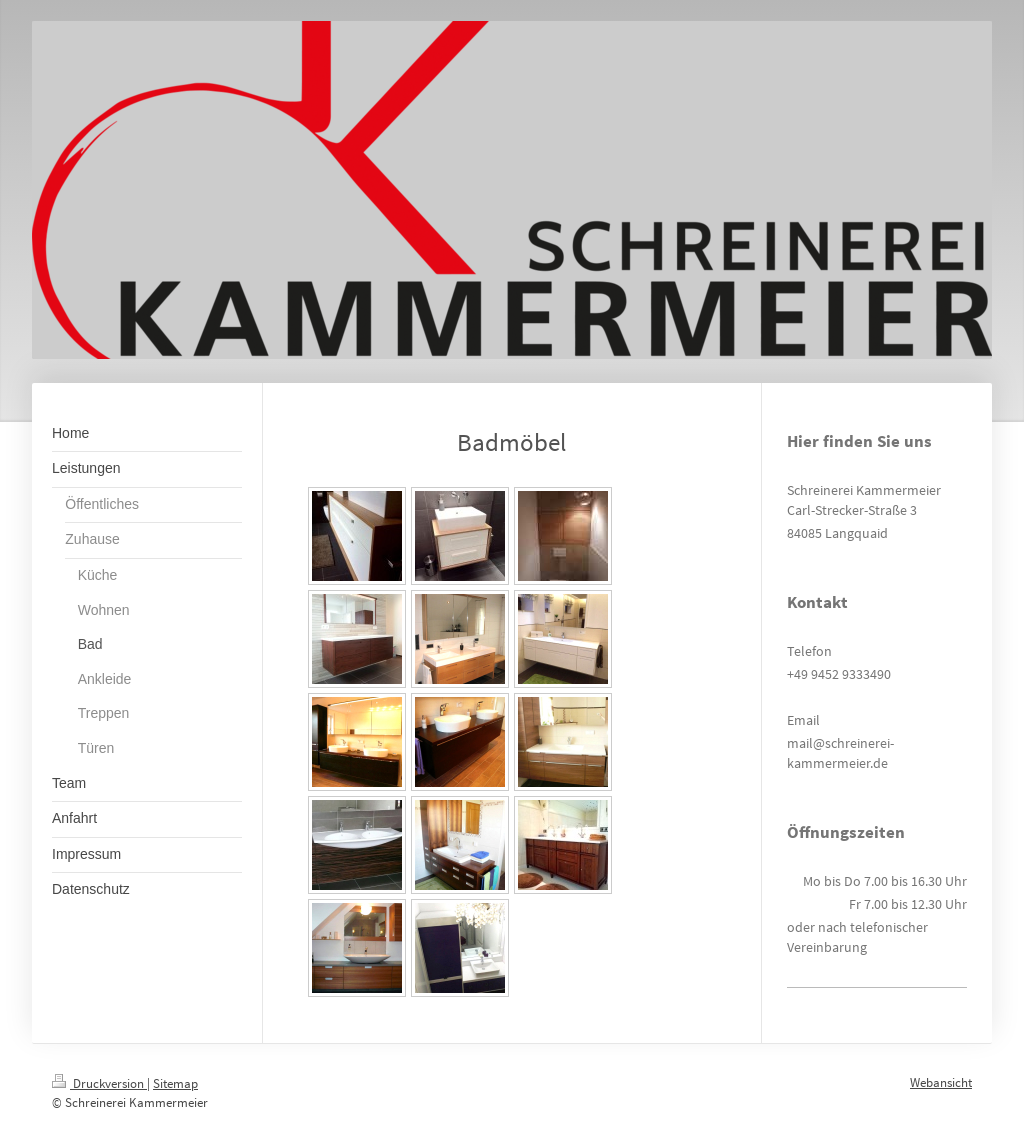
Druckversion (99, 1083)
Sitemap (175, 1083)
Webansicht (941, 1082)
